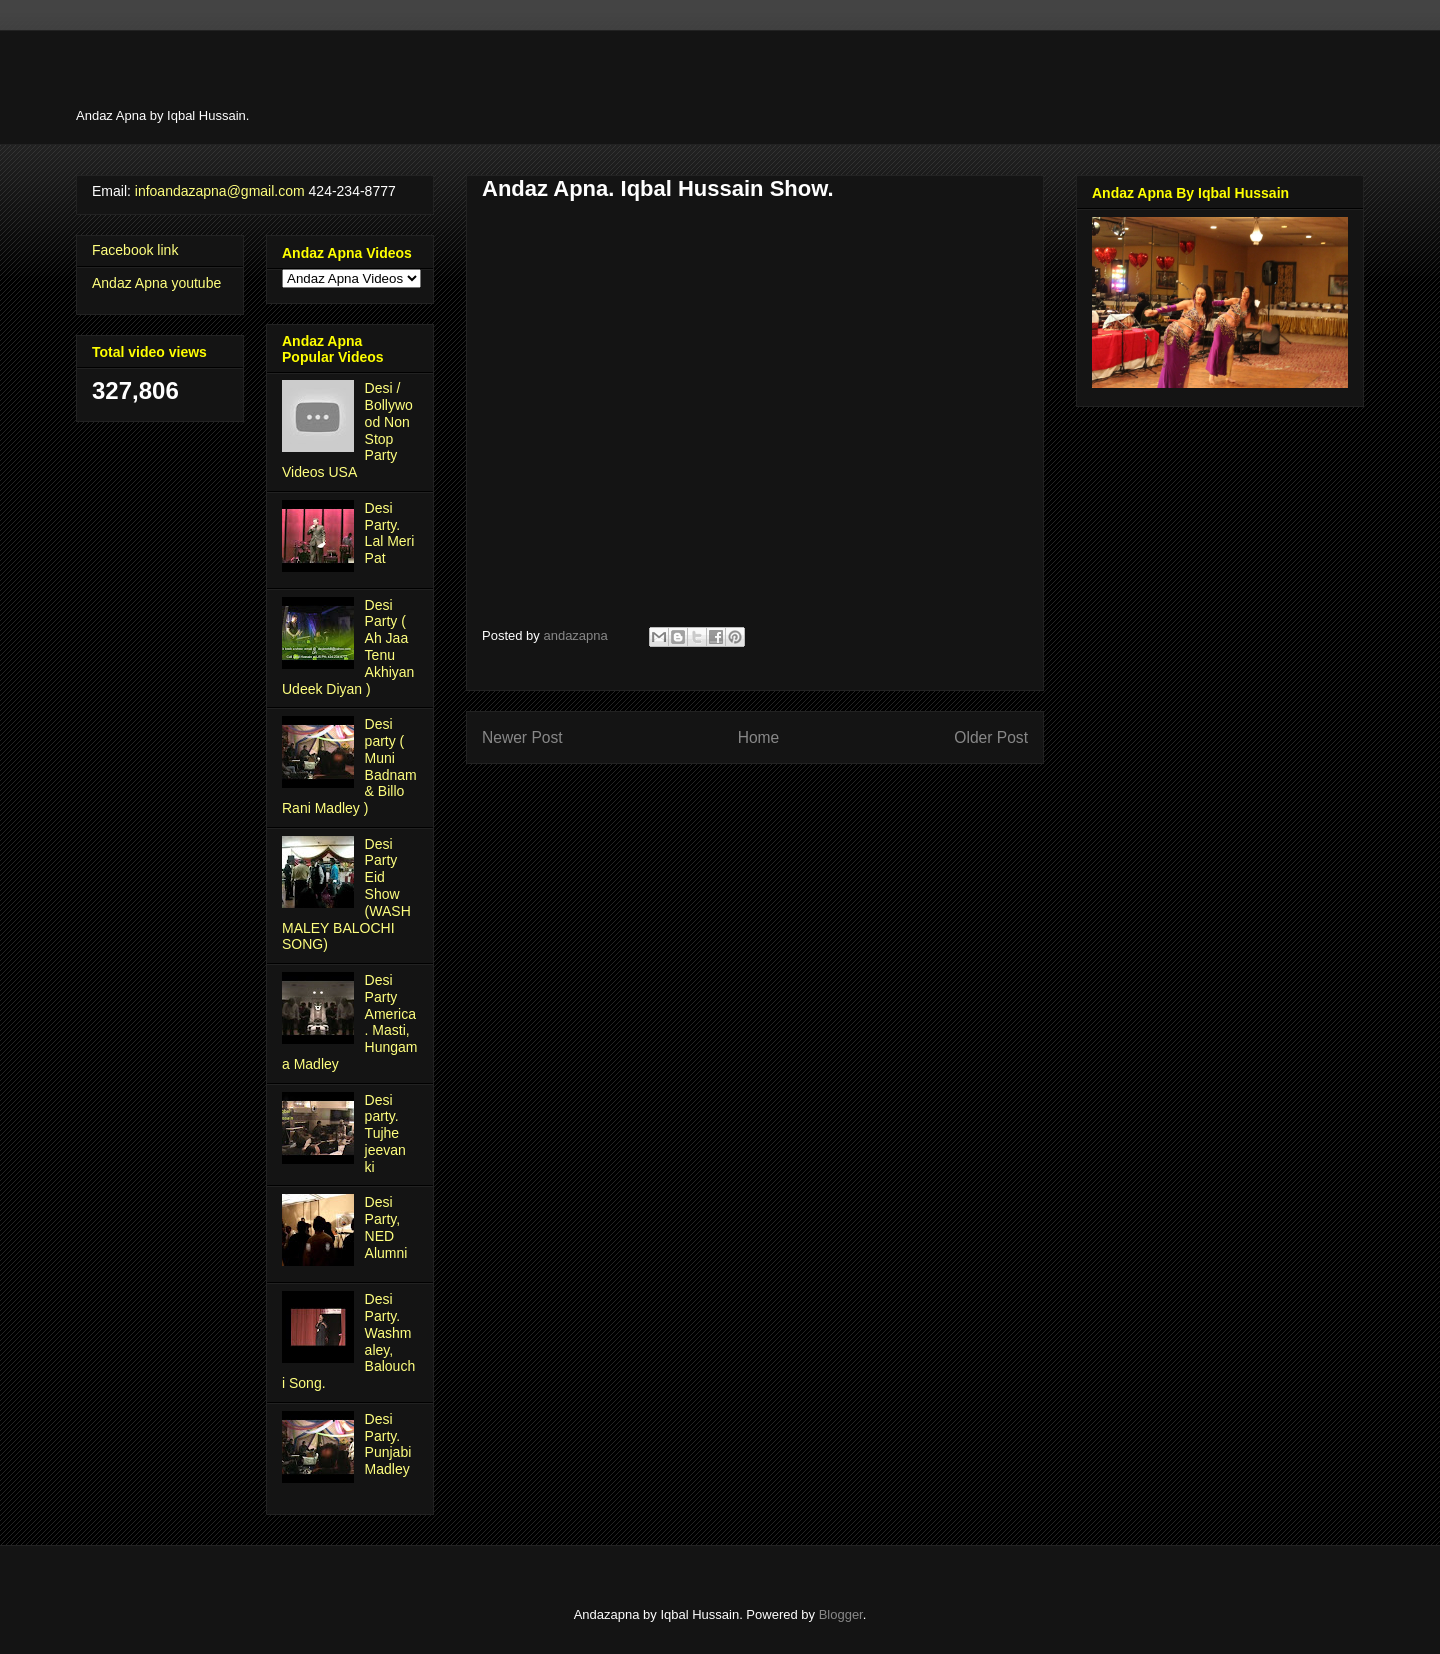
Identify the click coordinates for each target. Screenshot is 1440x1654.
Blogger (841, 1614)
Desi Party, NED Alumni (386, 1227)
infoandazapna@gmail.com (220, 191)
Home (759, 737)
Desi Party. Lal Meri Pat (390, 533)
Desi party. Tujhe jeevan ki (385, 1133)
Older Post (991, 737)
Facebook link (135, 250)
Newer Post (522, 737)
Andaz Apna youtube (156, 283)
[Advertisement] (738, 75)
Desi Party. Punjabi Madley (388, 1444)
